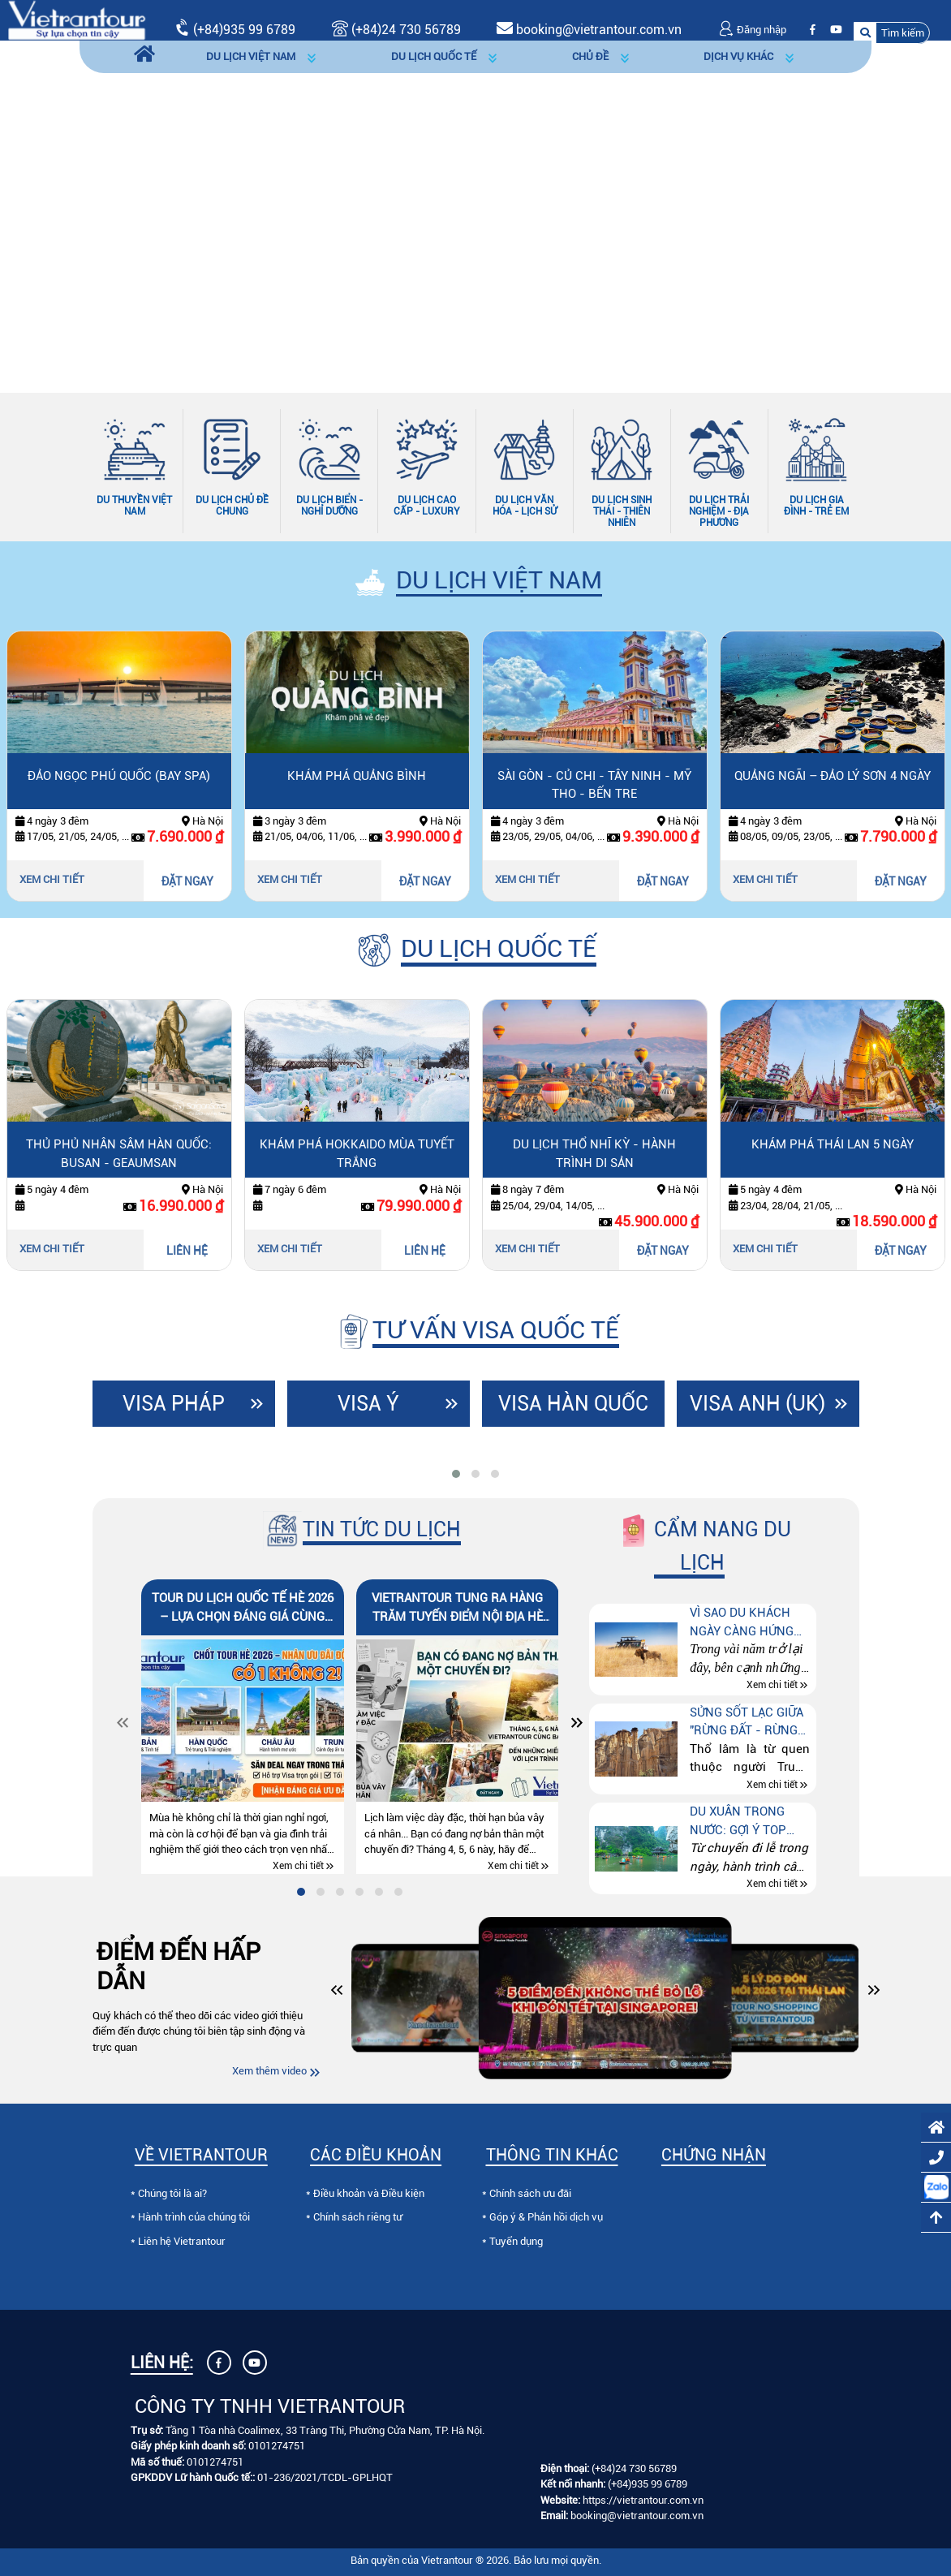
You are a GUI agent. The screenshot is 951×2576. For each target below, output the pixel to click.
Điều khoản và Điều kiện (368, 2193)
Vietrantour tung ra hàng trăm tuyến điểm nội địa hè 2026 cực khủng (457, 1608)
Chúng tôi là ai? (172, 2193)
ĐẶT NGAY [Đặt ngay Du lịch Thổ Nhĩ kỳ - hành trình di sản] (663, 1250)
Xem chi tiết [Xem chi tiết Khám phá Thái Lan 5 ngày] (765, 1249)
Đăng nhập (752, 30)
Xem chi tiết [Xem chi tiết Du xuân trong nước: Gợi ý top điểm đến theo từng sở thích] (772, 1884)
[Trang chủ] (144, 57)
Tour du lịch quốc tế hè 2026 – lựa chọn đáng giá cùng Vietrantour (242, 1608)
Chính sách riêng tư (357, 2217)
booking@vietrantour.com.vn (599, 29)
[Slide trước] (53, 211)
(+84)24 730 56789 (634, 2468)
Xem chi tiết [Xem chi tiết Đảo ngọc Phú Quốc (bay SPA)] (51, 879)
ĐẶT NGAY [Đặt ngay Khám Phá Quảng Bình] (425, 881)
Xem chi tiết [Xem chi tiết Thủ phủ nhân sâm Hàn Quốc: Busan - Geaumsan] (51, 1249)
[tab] (456, 1474)
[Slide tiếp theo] (898, 211)
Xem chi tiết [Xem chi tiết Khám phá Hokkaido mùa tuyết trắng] (289, 1249)
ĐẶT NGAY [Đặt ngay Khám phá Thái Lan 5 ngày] (901, 1250)
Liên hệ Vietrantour (182, 2241)
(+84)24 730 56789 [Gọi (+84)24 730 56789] (396, 29)
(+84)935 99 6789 (244, 29)
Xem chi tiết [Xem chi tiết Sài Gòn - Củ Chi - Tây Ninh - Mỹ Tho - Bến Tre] (527, 879)
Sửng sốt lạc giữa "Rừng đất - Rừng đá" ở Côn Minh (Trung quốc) (746, 1722)
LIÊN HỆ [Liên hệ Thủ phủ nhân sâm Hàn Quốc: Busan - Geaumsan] (187, 1250)
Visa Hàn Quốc (573, 1403)
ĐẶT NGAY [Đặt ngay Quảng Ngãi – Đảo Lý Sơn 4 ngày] (901, 881)
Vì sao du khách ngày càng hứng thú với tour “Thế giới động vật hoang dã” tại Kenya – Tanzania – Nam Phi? (750, 1622)
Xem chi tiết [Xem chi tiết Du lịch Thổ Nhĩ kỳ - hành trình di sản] (527, 1249)
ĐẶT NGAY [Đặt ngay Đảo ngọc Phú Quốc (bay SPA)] (187, 881)
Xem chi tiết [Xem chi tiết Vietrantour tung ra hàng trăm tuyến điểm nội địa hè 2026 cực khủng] (513, 1866)
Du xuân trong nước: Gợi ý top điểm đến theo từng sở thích (738, 1821)
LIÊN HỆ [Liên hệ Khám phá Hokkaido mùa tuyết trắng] (424, 1250)
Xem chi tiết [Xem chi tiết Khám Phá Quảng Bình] (289, 879)
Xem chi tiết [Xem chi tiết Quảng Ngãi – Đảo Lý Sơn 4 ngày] (765, 879)
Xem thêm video (269, 2071)
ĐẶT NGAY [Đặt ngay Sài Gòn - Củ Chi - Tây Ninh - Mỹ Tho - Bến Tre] (663, 881)
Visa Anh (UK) (757, 1403)
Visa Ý (368, 1403)
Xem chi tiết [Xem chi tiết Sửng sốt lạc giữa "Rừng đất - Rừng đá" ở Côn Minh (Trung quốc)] (772, 1784)
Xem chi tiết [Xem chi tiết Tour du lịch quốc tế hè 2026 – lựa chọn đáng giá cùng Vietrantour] (298, 1866)
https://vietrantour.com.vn (643, 2500)
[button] (892, 33)
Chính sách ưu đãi (530, 2193)
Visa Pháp (174, 1403)
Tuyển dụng (516, 2241)
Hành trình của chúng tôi (194, 2217)
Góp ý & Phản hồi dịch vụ (546, 2217)
